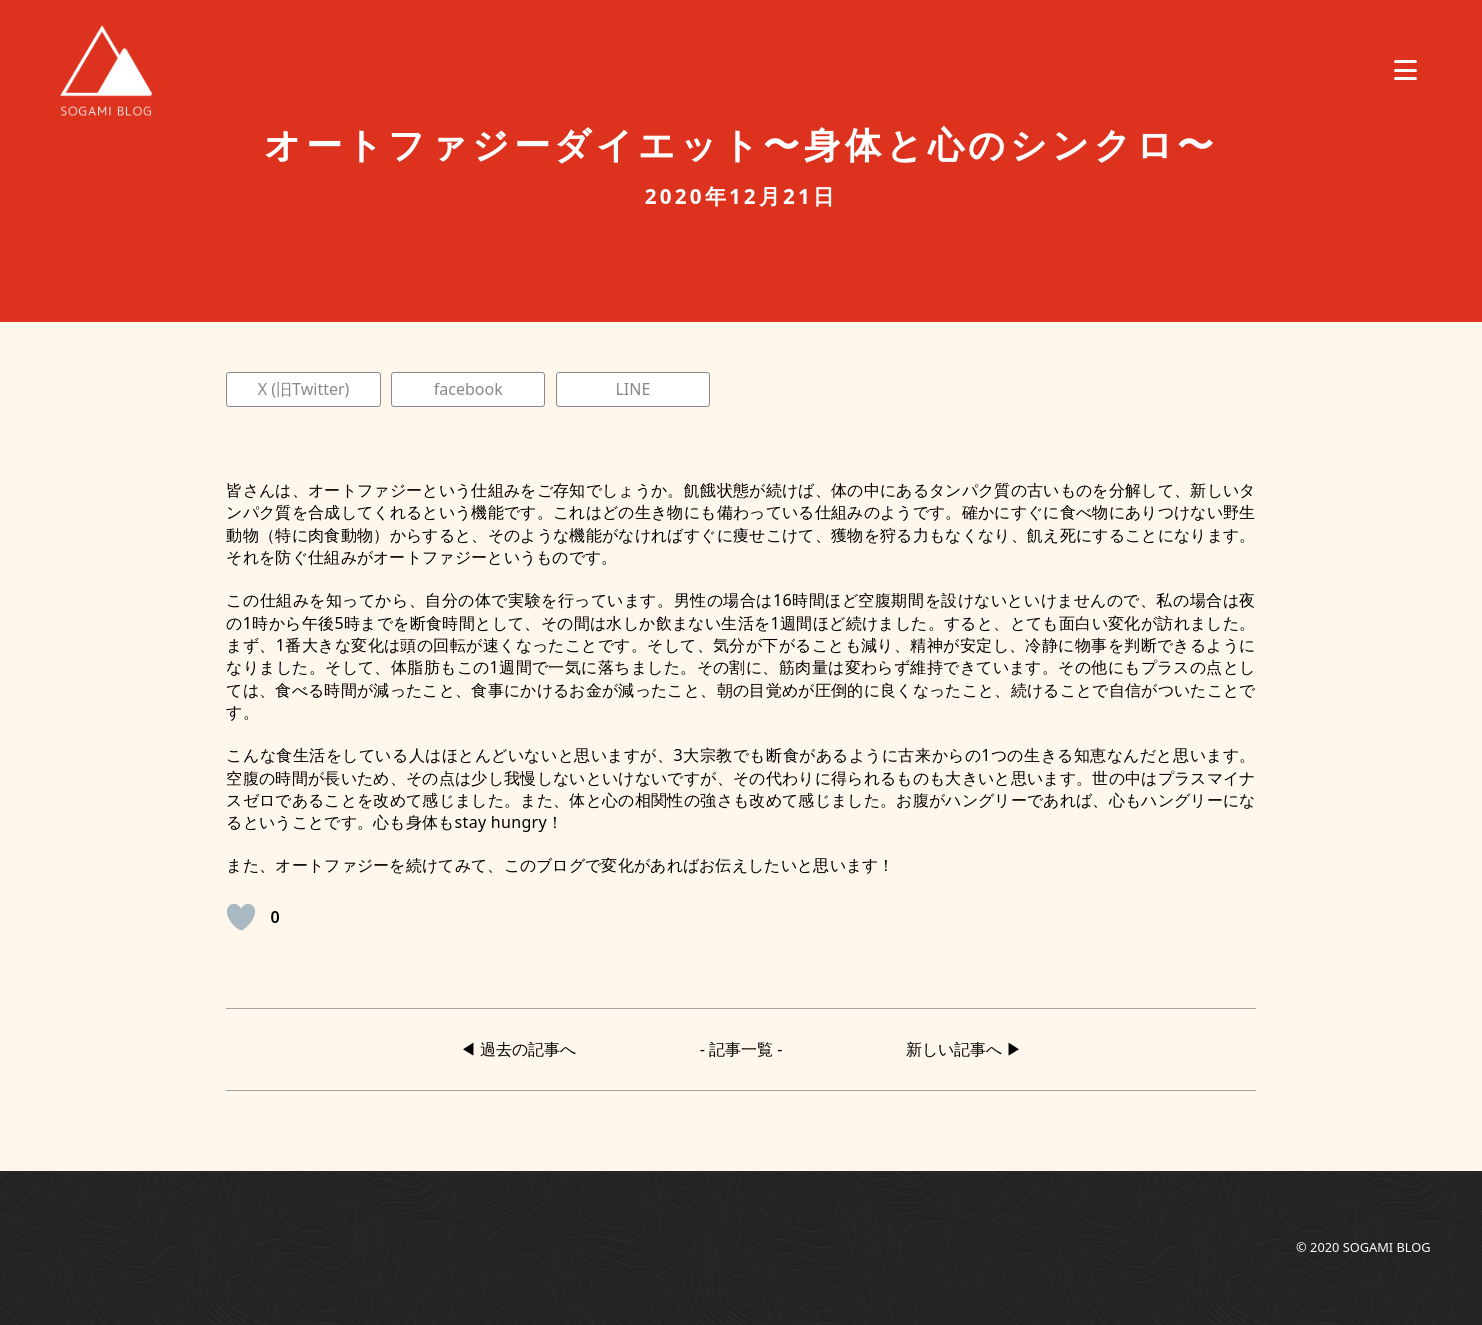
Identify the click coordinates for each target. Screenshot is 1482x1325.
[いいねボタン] (241, 917)
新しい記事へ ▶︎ (964, 1049)
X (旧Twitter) (304, 389)
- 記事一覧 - (741, 1049)
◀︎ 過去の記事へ (518, 1049)
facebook (468, 389)
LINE (632, 389)
